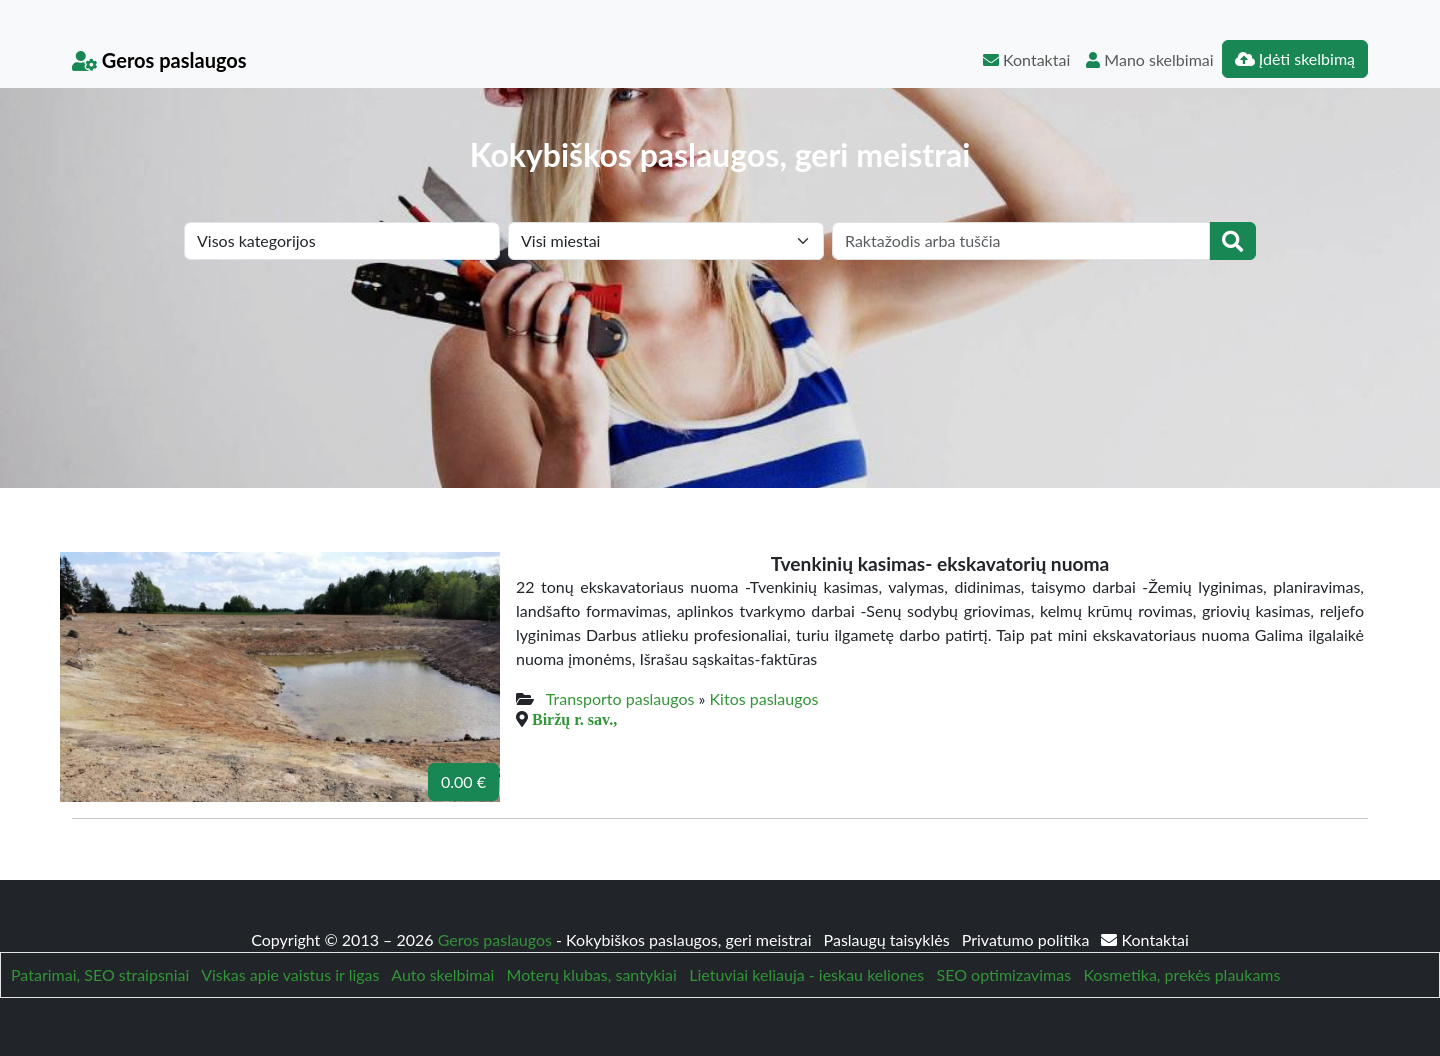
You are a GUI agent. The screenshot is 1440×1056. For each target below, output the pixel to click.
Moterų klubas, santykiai (592, 974)
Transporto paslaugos (620, 698)
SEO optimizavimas (1004, 974)
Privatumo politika (1028, 939)
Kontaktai (1026, 59)
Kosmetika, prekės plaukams (1181, 974)
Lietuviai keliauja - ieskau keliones (806, 974)
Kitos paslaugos (764, 698)
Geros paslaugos (159, 60)
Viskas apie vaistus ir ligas (290, 974)
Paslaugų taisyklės (889, 939)
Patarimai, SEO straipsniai (100, 974)
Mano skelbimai (1149, 59)
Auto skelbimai (442, 974)
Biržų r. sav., (574, 719)
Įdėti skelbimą (1295, 58)
